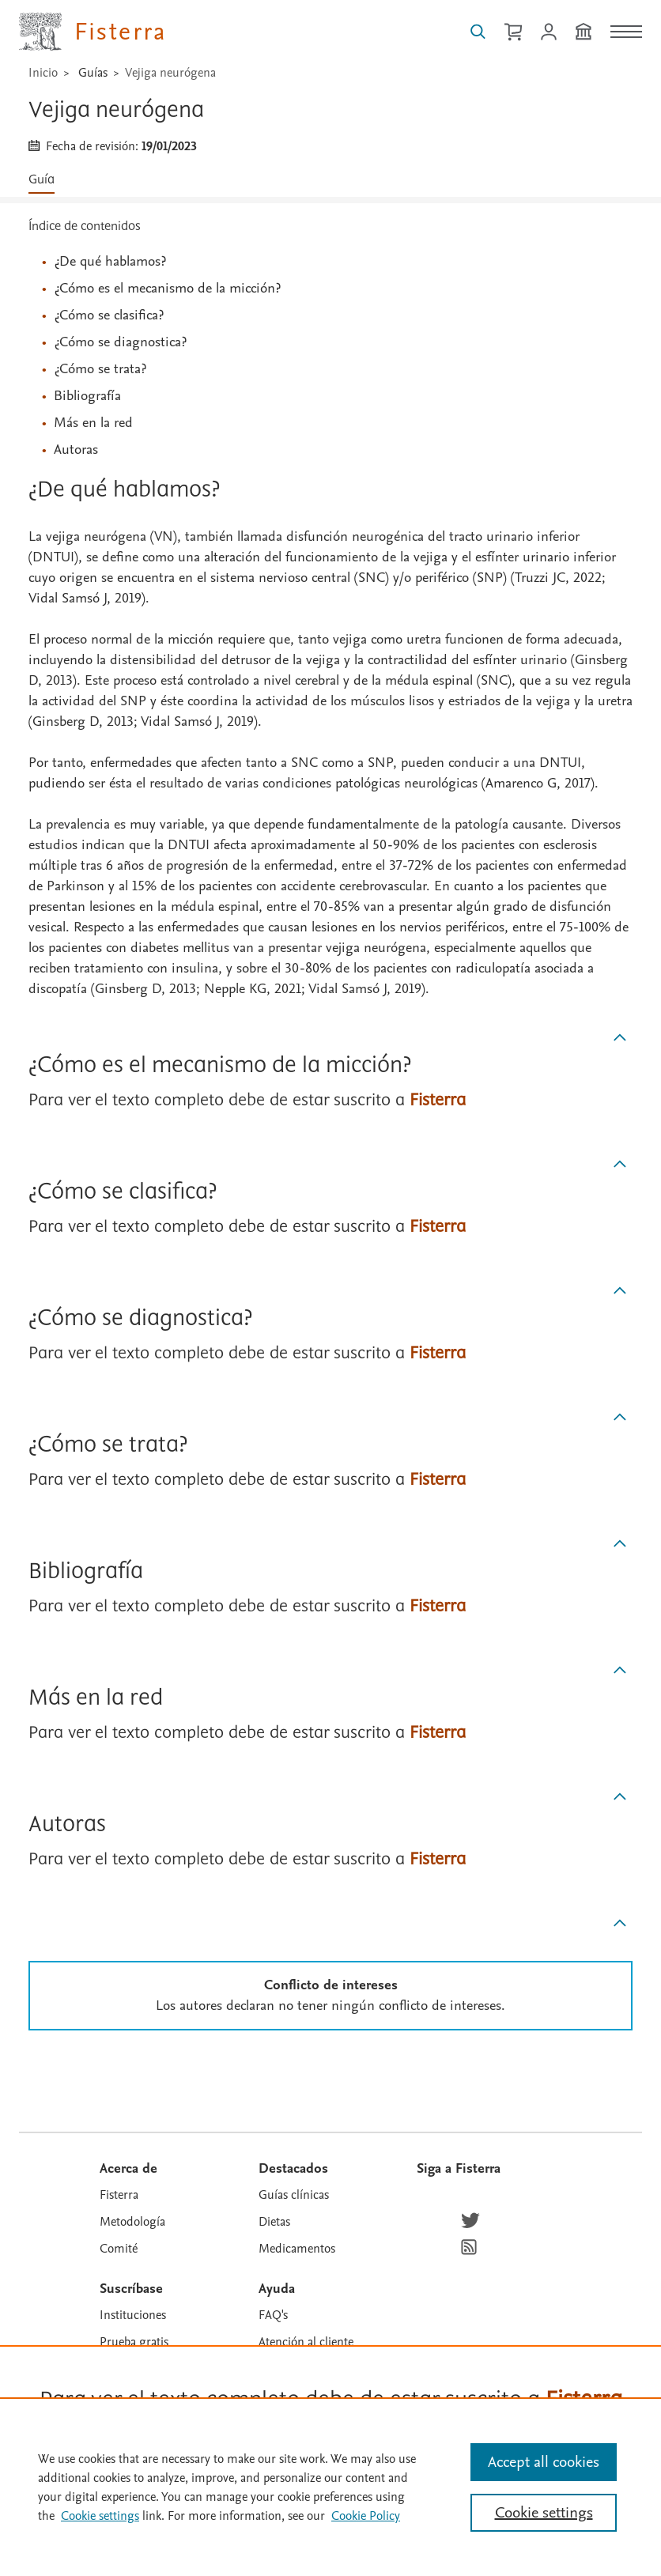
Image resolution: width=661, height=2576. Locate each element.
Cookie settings (100, 2516)
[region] (330, 2486)
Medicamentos (297, 2248)
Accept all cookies (543, 2462)
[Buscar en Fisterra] (478, 31)
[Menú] (626, 31)
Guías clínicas (294, 2195)
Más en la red (93, 423)
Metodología (132, 2221)
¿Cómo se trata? (100, 369)
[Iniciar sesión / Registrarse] (548, 31)
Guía (41, 179)
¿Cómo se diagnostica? (120, 342)
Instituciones (133, 2315)
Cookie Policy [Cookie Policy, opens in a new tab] (365, 2516)
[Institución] (583, 31)
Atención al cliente (306, 2342)
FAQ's (273, 2315)
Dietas (274, 2221)
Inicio (43, 72)
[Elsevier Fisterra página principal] (93, 32)
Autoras (76, 449)
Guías (93, 72)
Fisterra (119, 2195)
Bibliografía (87, 396)
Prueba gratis (134, 2342)
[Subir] (620, 1038)
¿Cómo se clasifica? (109, 315)
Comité (119, 2248)
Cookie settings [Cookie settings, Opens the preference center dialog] (544, 2512)
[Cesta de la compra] (513, 31)
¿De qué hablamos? (110, 261)
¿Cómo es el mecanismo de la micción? (167, 288)
